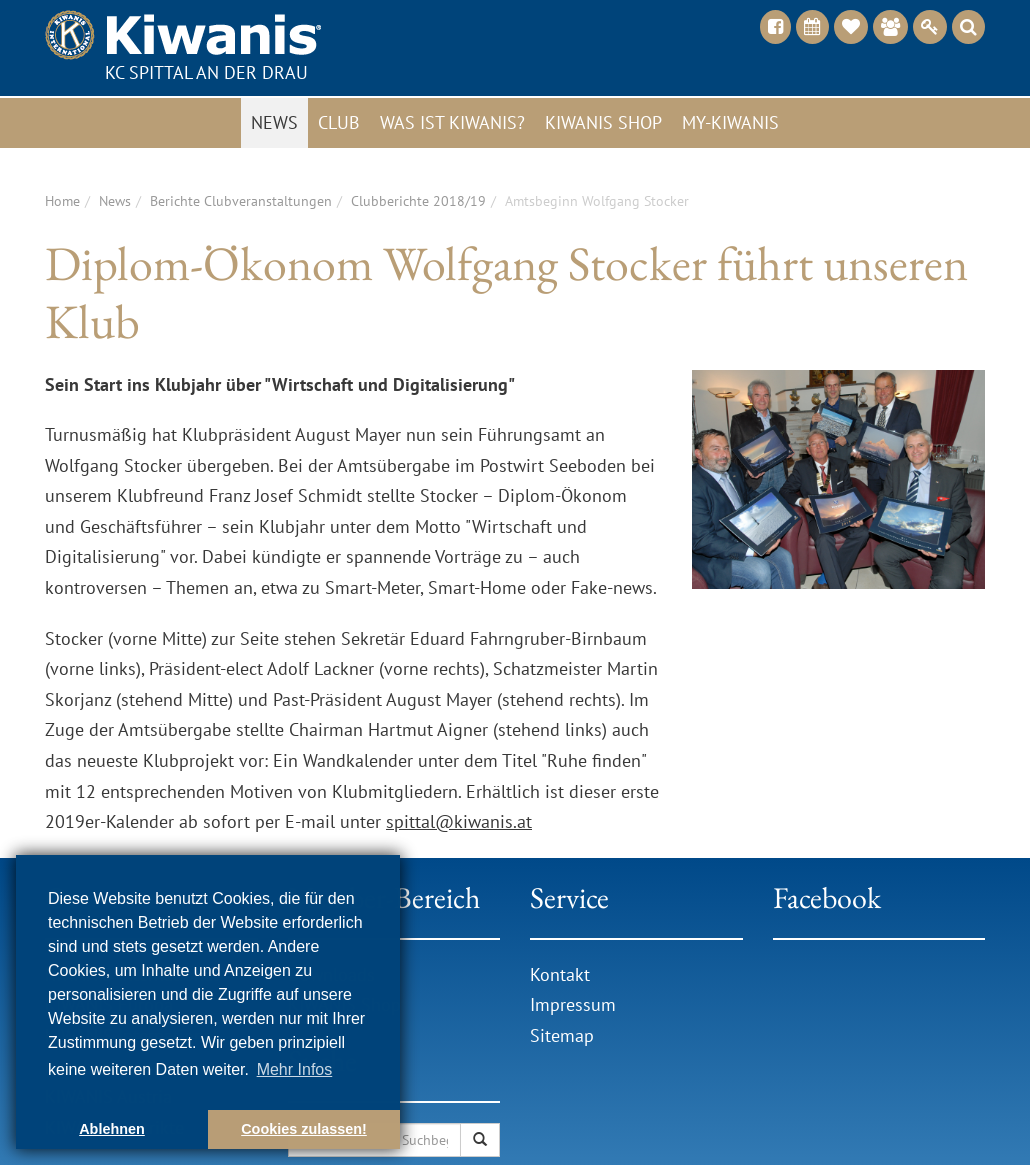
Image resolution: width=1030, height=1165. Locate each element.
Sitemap (562, 1035)
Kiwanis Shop (603, 122)
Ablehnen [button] (112, 1129)
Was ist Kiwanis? (452, 122)
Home (62, 201)
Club (339, 122)
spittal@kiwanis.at (459, 821)
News (274, 122)
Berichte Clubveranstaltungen (241, 201)
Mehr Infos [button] (295, 1069)
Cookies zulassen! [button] (304, 1129)
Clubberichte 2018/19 (418, 201)
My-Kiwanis (730, 122)
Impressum (573, 1004)
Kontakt (560, 974)
